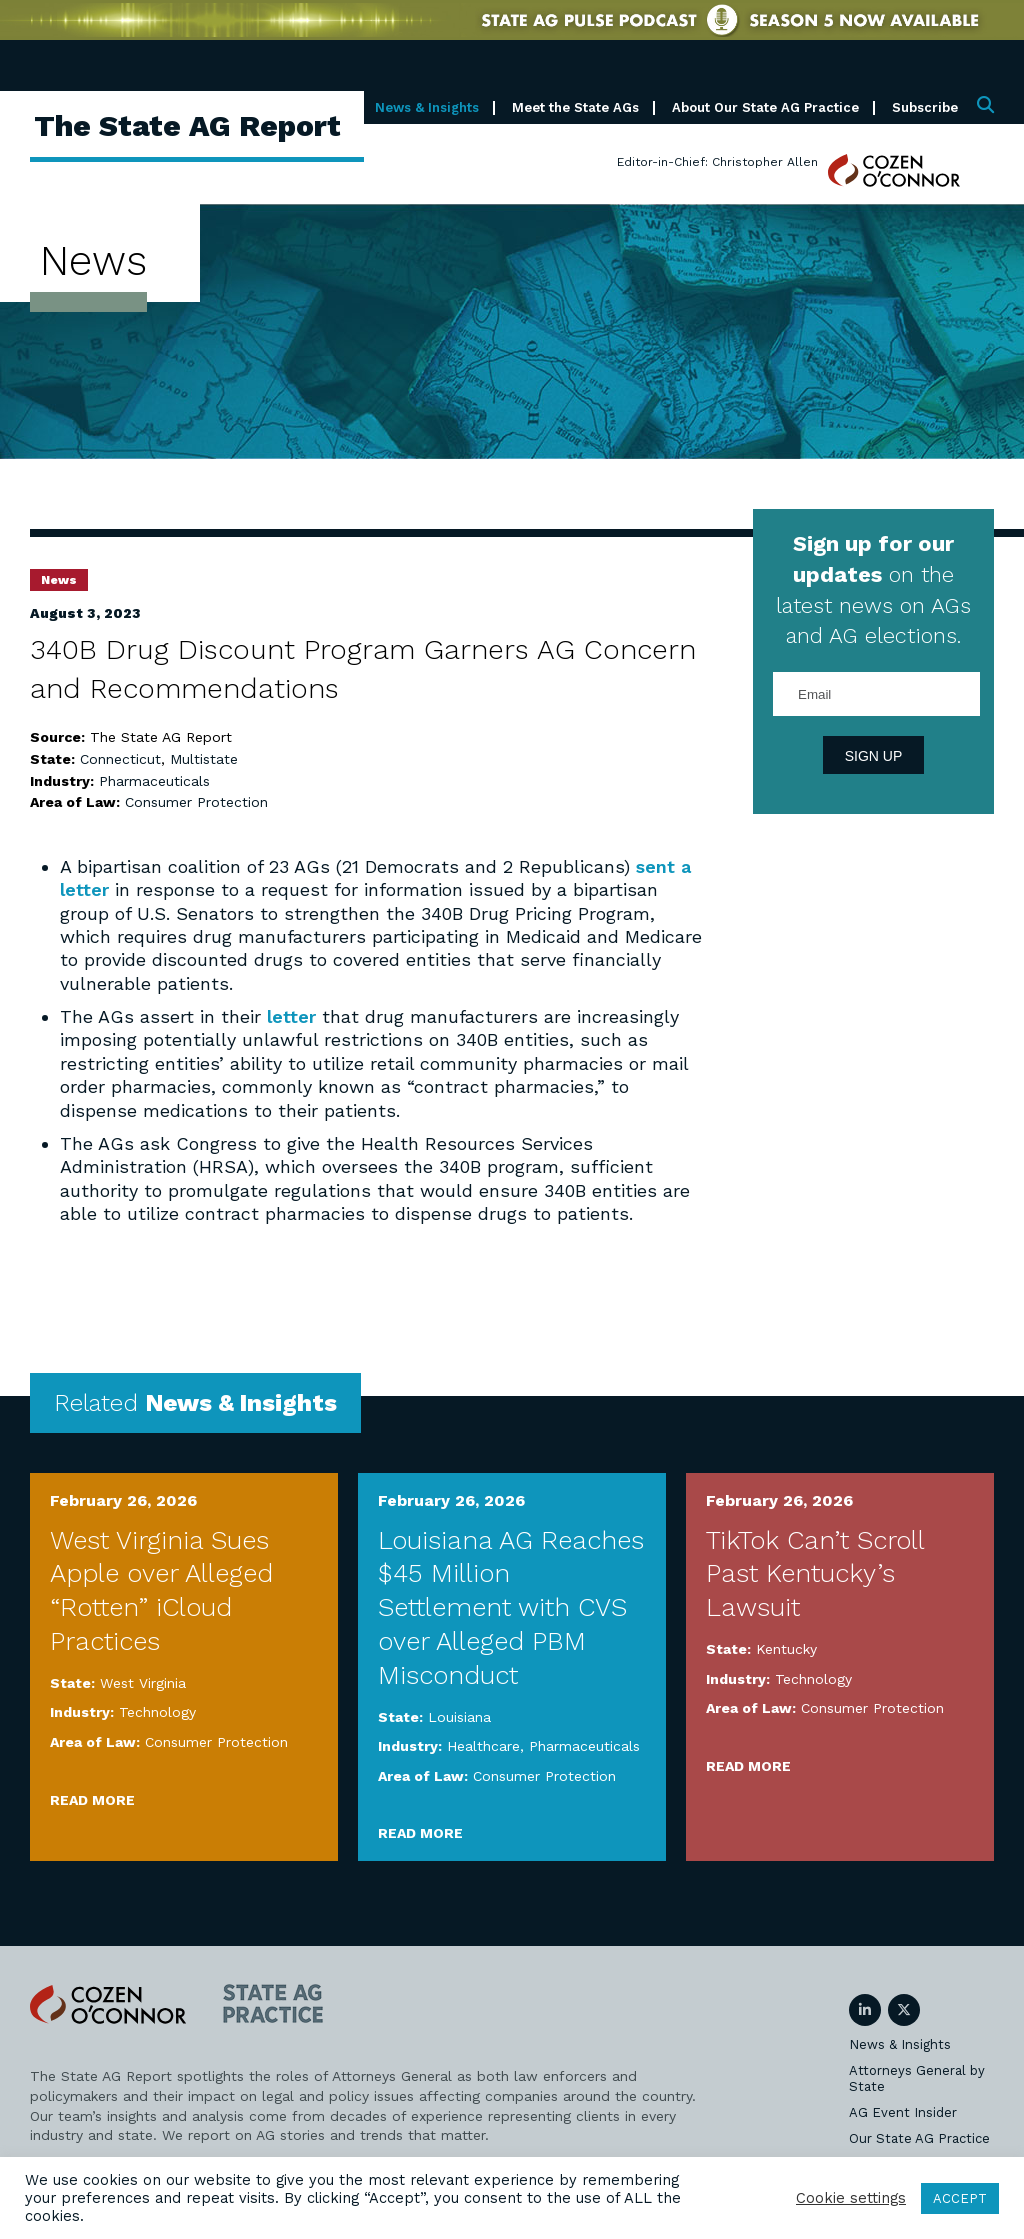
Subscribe (925, 107)
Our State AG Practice (919, 2138)
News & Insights (427, 107)
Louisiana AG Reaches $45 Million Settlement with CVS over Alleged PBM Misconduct (511, 1607)
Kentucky (786, 1649)
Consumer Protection (196, 802)
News (59, 580)
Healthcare (483, 1746)
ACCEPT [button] (960, 2198)
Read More (92, 1800)
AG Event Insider (903, 2112)
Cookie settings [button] (851, 2198)
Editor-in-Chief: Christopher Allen (717, 162)
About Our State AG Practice (765, 107)
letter (291, 1016)
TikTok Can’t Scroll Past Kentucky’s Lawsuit (815, 1574)
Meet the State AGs (575, 107)
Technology (157, 1712)
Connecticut (120, 759)
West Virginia (143, 1683)
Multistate (204, 759)
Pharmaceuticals (154, 781)
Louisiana (459, 1717)
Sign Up (874, 756)
